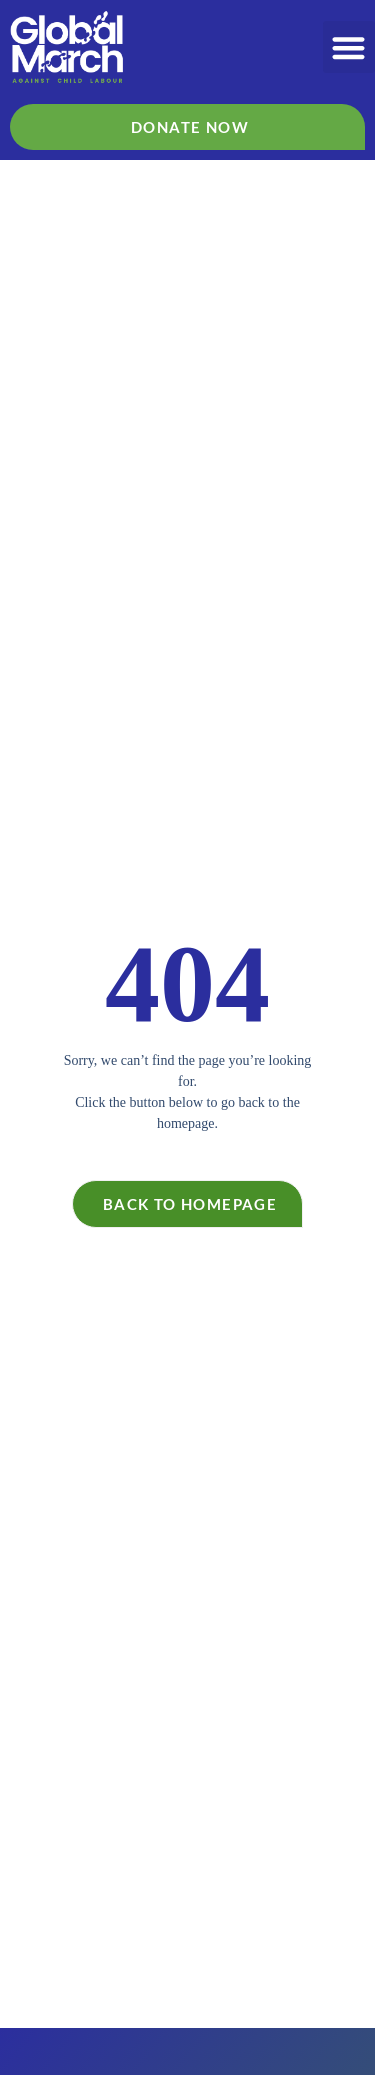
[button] (349, 47)
